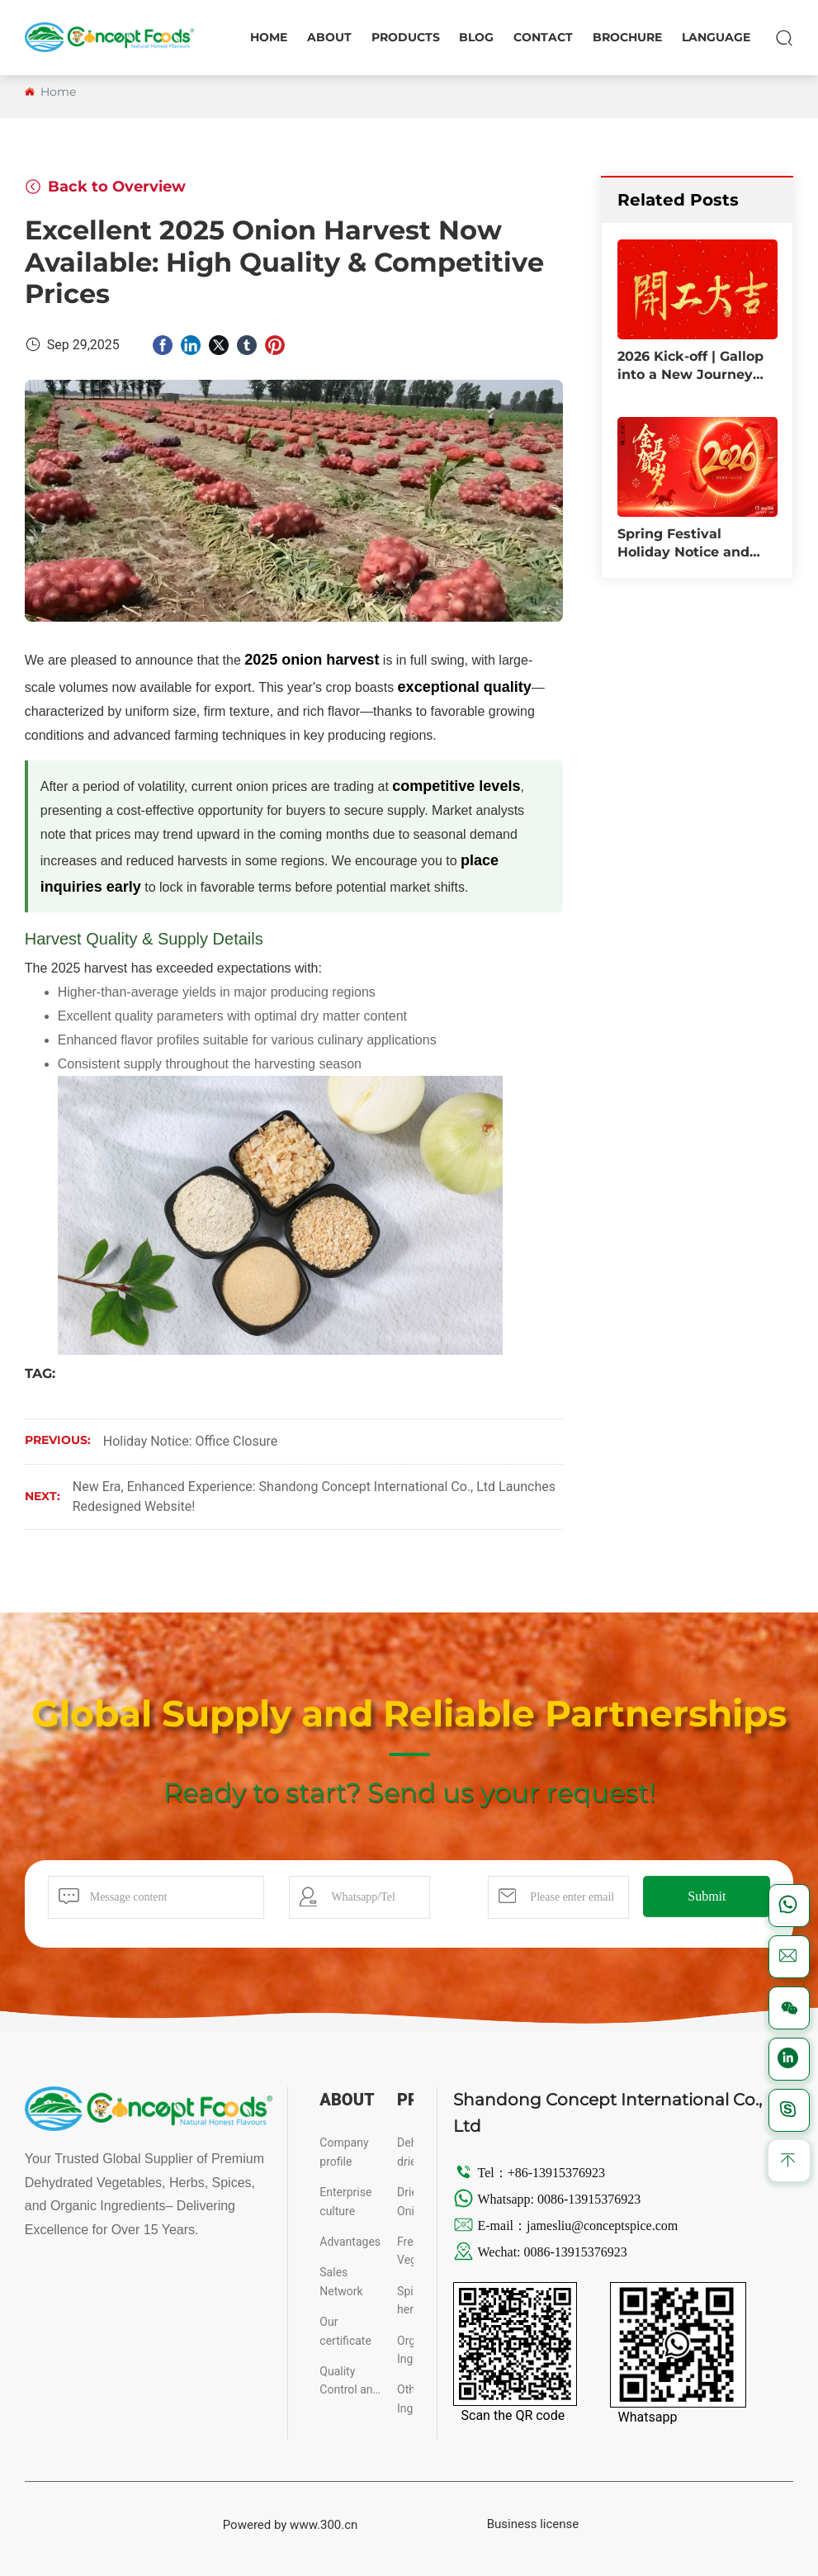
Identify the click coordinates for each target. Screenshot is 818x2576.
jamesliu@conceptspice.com (604, 2225)
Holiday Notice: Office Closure (190, 1441)
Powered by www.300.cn (290, 2524)
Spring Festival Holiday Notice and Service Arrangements (694, 552)
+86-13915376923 (556, 2173)
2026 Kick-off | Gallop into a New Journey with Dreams (690, 374)
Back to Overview (105, 187)
